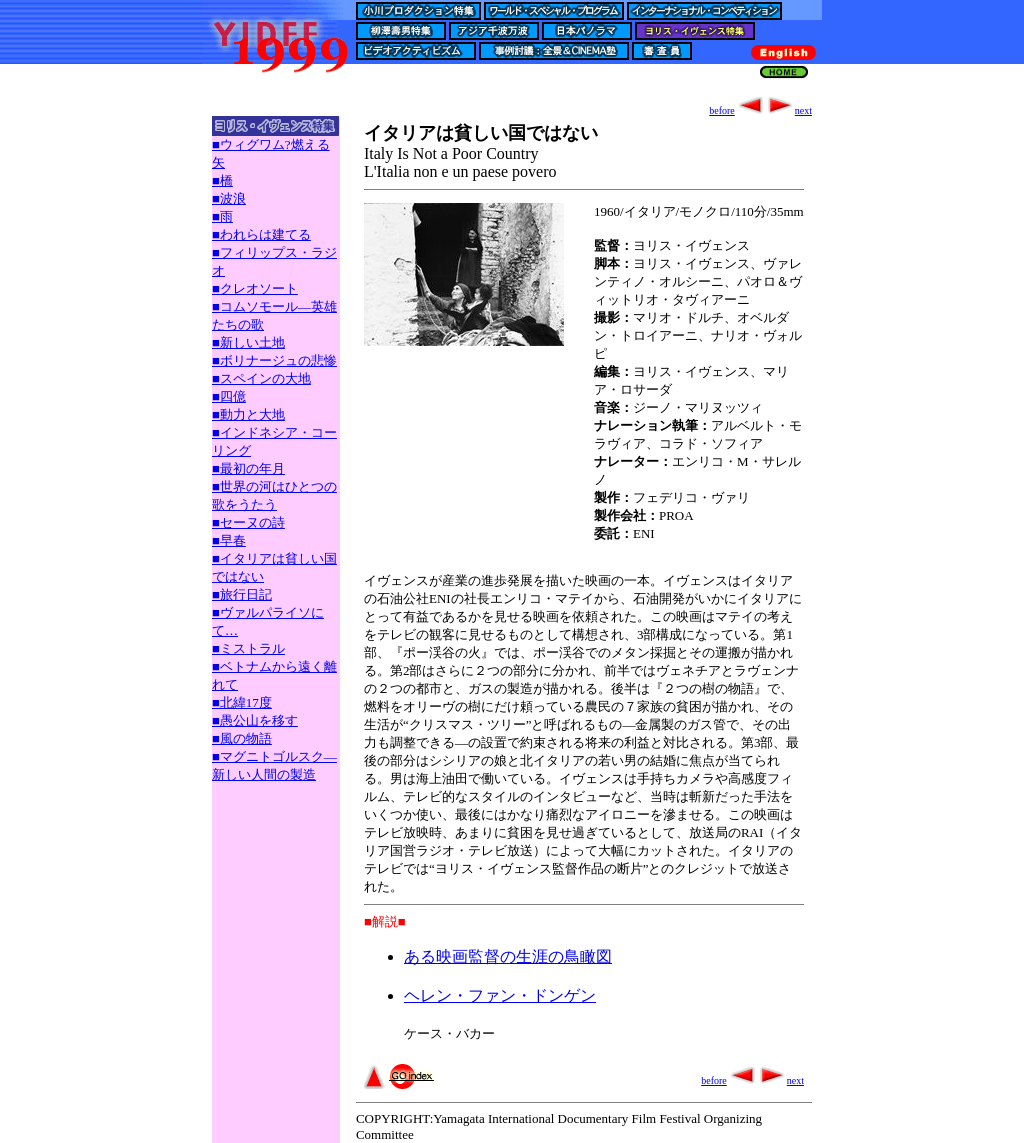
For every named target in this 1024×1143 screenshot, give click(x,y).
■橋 (222, 180)
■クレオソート (255, 288)
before (737, 110)
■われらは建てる (261, 234)
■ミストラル (248, 648)
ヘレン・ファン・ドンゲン (500, 995)
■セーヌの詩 (248, 522)
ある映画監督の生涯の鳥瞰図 (508, 956)
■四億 (229, 396)
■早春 (229, 540)
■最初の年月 (248, 468)
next (788, 110)
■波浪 (229, 198)
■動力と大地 (248, 414)
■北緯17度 (242, 702)
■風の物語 (242, 738)
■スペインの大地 (261, 378)
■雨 (222, 216)
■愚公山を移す (255, 720)
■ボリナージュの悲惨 (274, 360)
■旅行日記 (242, 594)
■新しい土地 (248, 342)
